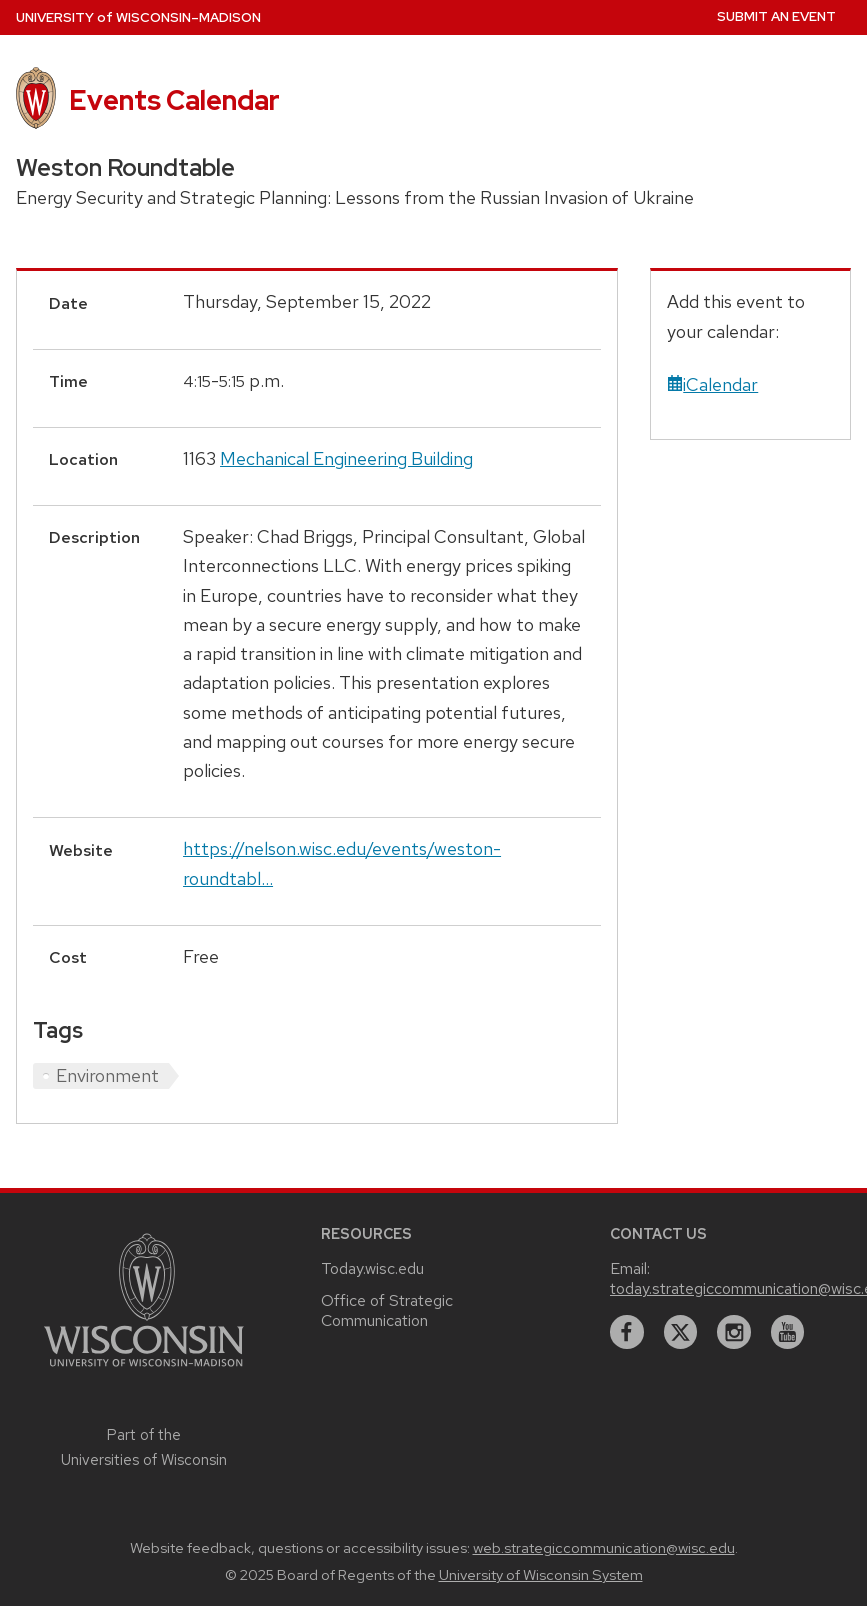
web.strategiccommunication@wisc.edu (604, 1548)
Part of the (144, 1447)
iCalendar (712, 384)
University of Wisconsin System (541, 1575)
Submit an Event (776, 16)
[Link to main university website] (144, 1369)
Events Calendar (174, 100)
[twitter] (681, 1332)
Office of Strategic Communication (387, 1310)
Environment (107, 1075)
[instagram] (734, 1332)
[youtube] (788, 1332)
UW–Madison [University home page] (138, 17)
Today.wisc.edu (372, 1268)
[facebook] (627, 1332)
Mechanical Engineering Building (346, 458)
